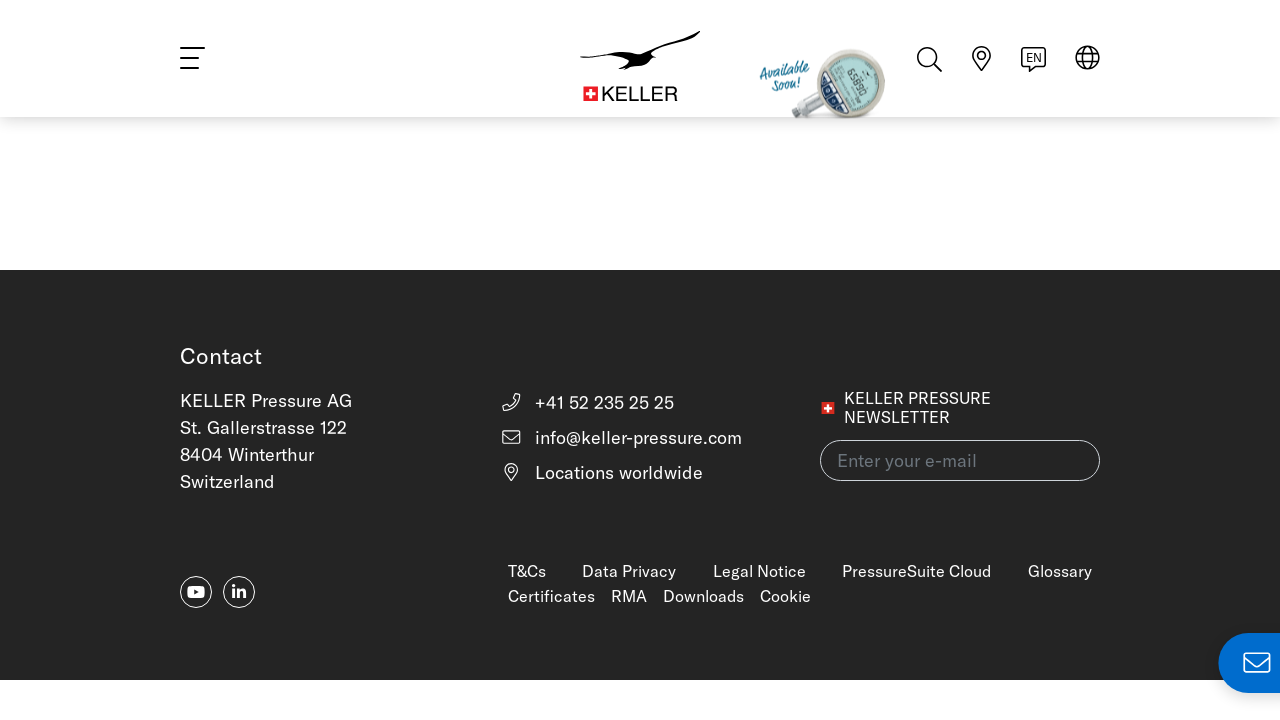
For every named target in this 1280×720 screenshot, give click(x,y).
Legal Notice (759, 571)
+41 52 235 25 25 (587, 402)
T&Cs (527, 571)
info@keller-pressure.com (621, 437)
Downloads (703, 596)
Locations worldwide (602, 472)
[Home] (640, 60)
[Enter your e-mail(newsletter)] (960, 460)
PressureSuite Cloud (916, 571)
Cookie (785, 596)
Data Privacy (629, 571)
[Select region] (1087, 61)
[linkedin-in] (239, 592)
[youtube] (196, 592)
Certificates (551, 596)
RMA (629, 596)
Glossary (1060, 571)
